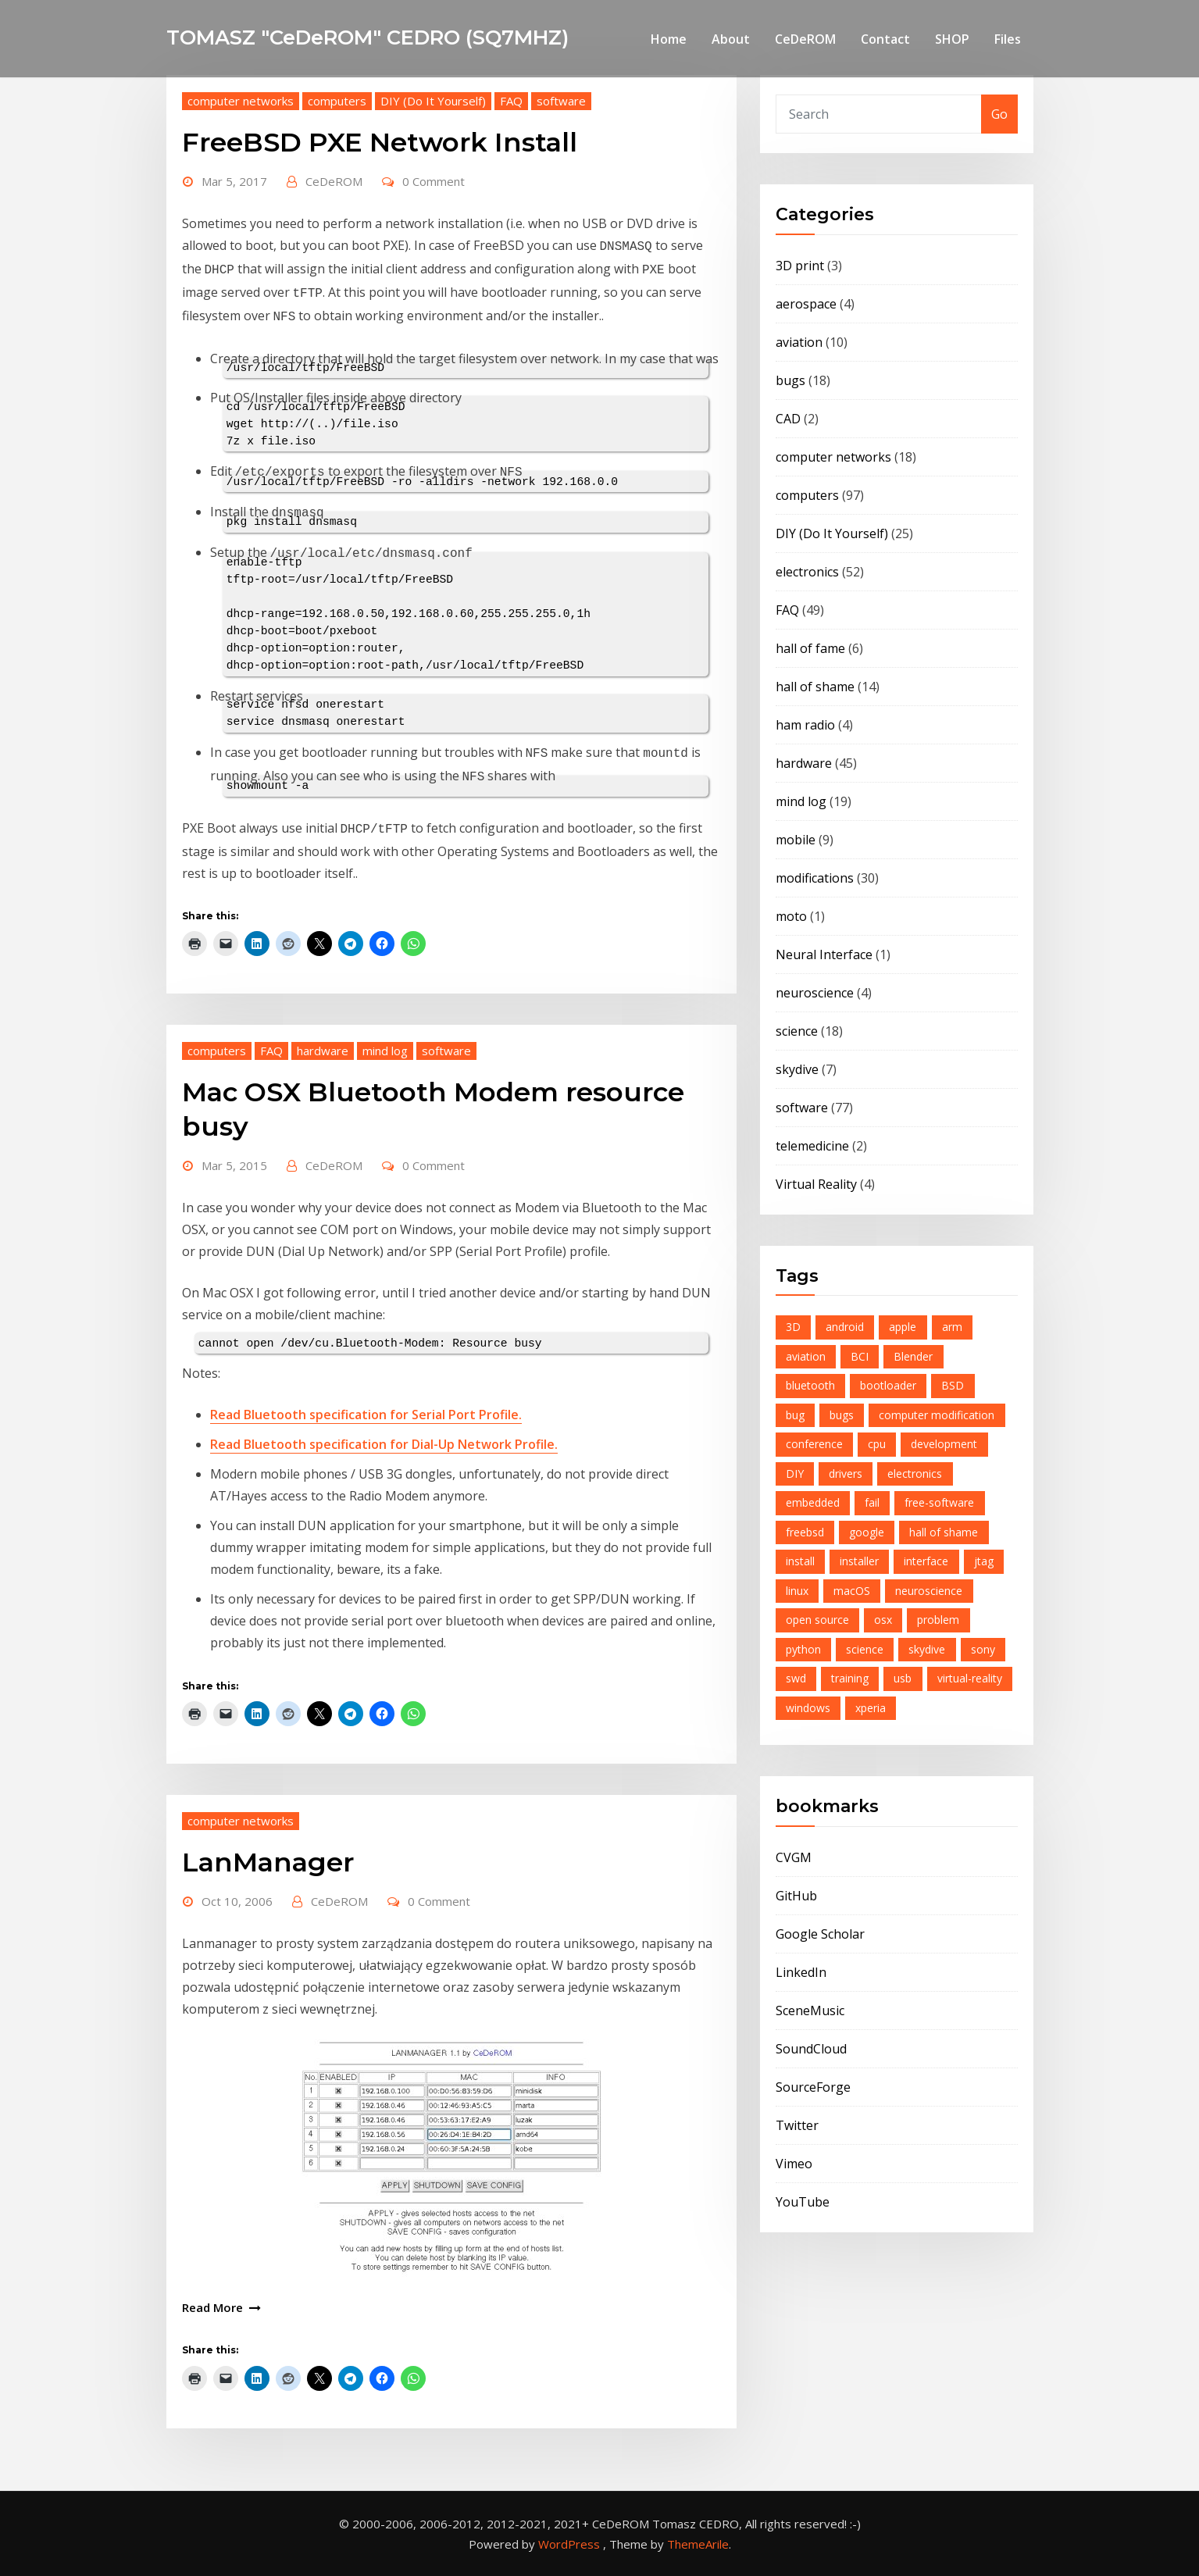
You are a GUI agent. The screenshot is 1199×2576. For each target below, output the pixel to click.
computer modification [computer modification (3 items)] (936, 1415)
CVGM (794, 1857)
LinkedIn (801, 1972)
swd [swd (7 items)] (796, 1678)
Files (1007, 39)
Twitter (797, 2125)
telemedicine (812, 1145)
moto (791, 916)
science (797, 1031)
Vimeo (794, 2163)
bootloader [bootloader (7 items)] (888, 1385)
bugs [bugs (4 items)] (842, 1415)
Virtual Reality (816, 1184)
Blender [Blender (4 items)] (913, 1356)
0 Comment (433, 181)
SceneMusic (810, 2010)
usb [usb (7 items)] (903, 1678)
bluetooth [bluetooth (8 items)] (810, 1385)
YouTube (803, 2201)
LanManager (268, 1862)
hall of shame (815, 686)
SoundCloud (811, 2048)
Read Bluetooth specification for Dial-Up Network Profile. (384, 1444)
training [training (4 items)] (850, 1678)
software (561, 101)
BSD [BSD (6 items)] (952, 1385)
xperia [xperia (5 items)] (870, 1707)
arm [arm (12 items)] (952, 1326)
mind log (385, 1050)
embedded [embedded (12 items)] (813, 1502)
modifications (815, 878)
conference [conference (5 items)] (814, 1443)
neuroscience (815, 992)
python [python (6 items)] (803, 1649)
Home (669, 39)
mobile (795, 839)
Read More (212, 2307)
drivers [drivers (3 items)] (845, 1473)
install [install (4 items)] (800, 1561)
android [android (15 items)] (845, 1326)
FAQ (511, 101)
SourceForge (813, 2087)
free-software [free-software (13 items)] (939, 1502)
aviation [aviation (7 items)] (806, 1356)
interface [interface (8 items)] (926, 1561)
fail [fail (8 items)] (872, 1502)
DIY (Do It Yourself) (433, 101)
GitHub (796, 1895)
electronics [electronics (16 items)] (914, 1473)
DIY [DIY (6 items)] (795, 1473)
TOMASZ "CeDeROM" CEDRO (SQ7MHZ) (367, 37)
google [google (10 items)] (866, 1532)
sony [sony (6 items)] (983, 1649)
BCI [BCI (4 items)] (860, 1356)
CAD (788, 418)
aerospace (806, 303)
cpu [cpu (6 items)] (877, 1443)
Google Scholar (820, 1934)
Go (999, 114)
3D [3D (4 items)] (793, 1326)
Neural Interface (824, 954)
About (731, 39)
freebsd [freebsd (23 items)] (805, 1532)
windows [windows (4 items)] (808, 1707)
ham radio (805, 724)
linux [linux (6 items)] (797, 1590)
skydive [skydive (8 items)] (926, 1649)
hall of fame (810, 648)
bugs (790, 380)
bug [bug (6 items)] (795, 1415)
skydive (797, 1069)
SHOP (952, 39)
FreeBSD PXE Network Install (379, 142)
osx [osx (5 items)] (883, 1619)
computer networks (240, 101)
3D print (800, 265)
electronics (807, 571)
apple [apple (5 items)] (902, 1326)
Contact (885, 39)
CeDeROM (805, 39)
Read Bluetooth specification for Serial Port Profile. (366, 1414)
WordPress (569, 2544)
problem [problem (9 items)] (938, 1619)
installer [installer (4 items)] (859, 1561)
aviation (799, 342)
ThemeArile (698, 2544)
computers (337, 101)
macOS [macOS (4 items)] (851, 1590)
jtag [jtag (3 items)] (984, 1561)
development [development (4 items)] (944, 1443)
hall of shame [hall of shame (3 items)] (943, 1532)
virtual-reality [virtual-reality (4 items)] (969, 1678)
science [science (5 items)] (864, 1649)
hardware (322, 1050)
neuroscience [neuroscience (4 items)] (928, 1590)
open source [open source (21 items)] (817, 1619)
